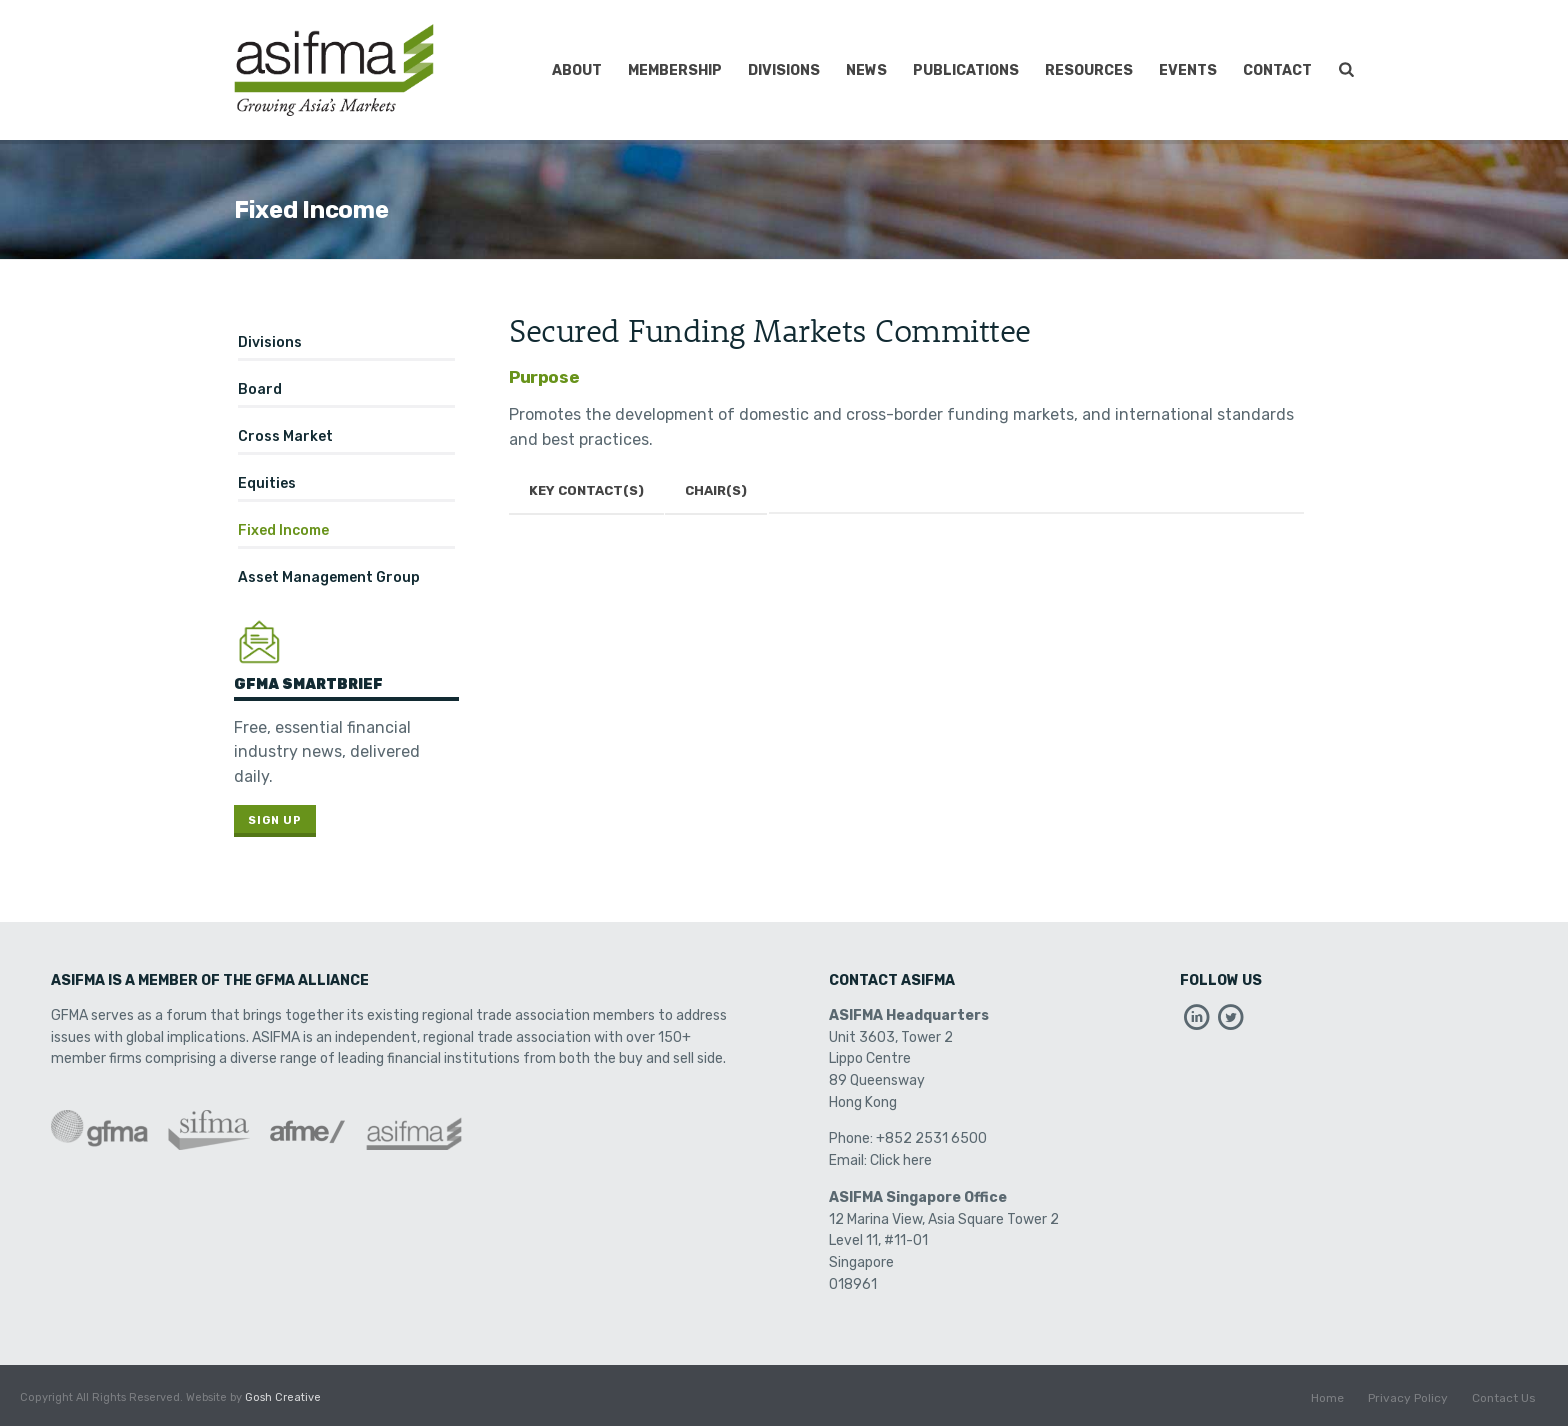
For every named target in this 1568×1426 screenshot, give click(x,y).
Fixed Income (283, 530)
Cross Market (285, 436)
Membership (675, 70)
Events (1188, 70)
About (577, 70)
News (866, 70)
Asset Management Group (329, 577)
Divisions (784, 70)
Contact (1277, 70)
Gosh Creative (283, 1397)
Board (260, 389)
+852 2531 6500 (931, 1138)
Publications (966, 70)
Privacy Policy (1408, 1398)
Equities (267, 483)
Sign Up (275, 820)
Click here (901, 1160)
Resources (1089, 70)
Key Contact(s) (586, 490)
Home (1327, 1398)
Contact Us (1504, 1398)
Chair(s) (716, 490)
